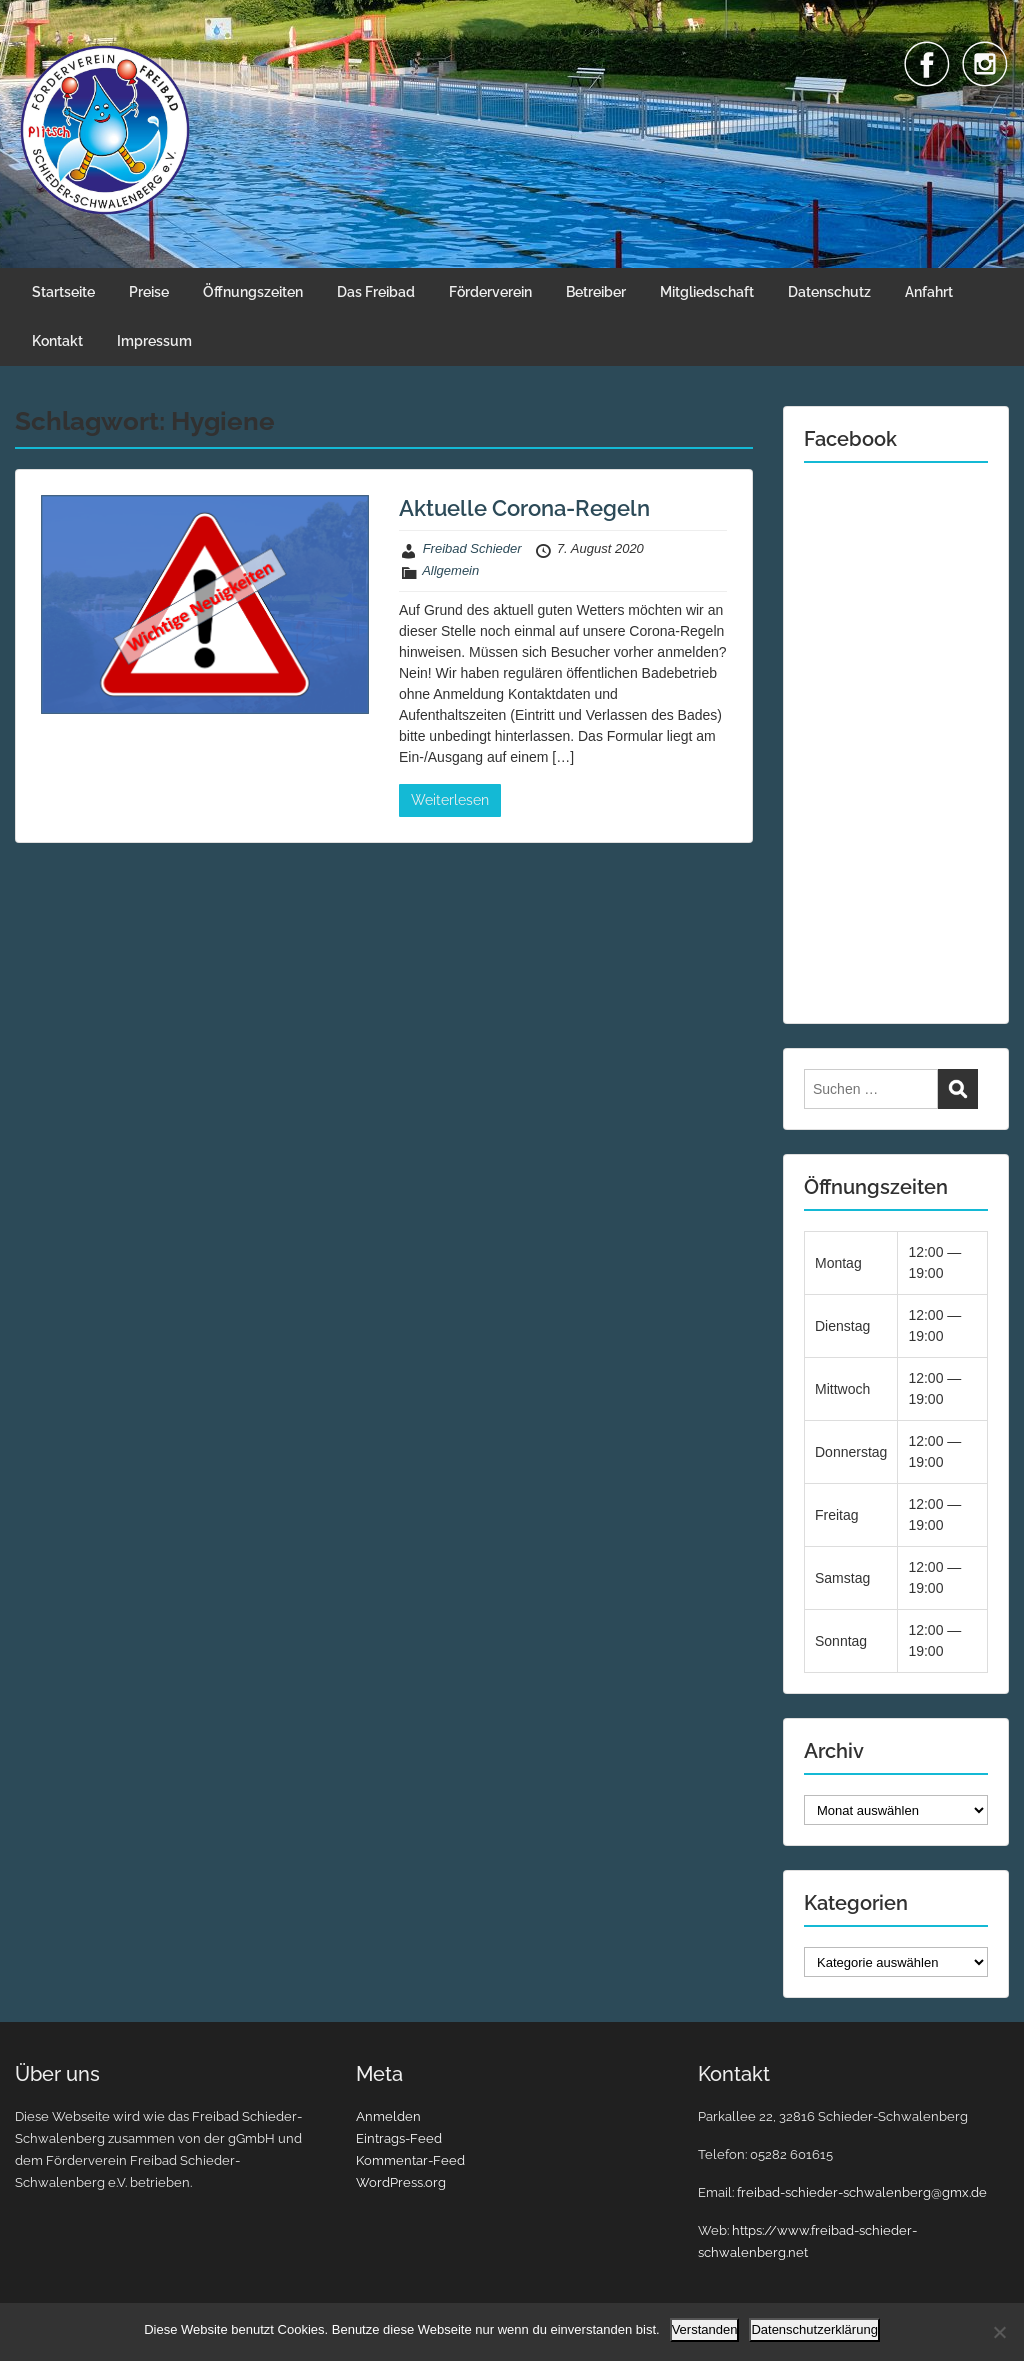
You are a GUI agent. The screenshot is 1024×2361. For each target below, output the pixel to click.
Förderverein (490, 292)
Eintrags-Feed (399, 2138)
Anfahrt (929, 292)
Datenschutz (829, 292)
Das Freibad (376, 292)
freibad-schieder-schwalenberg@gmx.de (862, 2192)
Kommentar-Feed (410, 2160)
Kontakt (57, 341)
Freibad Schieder (472, 548)
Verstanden (705, 2329)
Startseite (63, 292)
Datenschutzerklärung (814, 2329)
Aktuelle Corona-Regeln (524, 508)
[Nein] (999, 2332)
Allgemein (450, 570)
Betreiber (596, 292)
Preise (149, 292)
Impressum (154, 341)
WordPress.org (401, 2182)
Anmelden (388, 2116)
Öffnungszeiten (253, 292)
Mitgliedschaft (707, 292)
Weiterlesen (450, 800)
